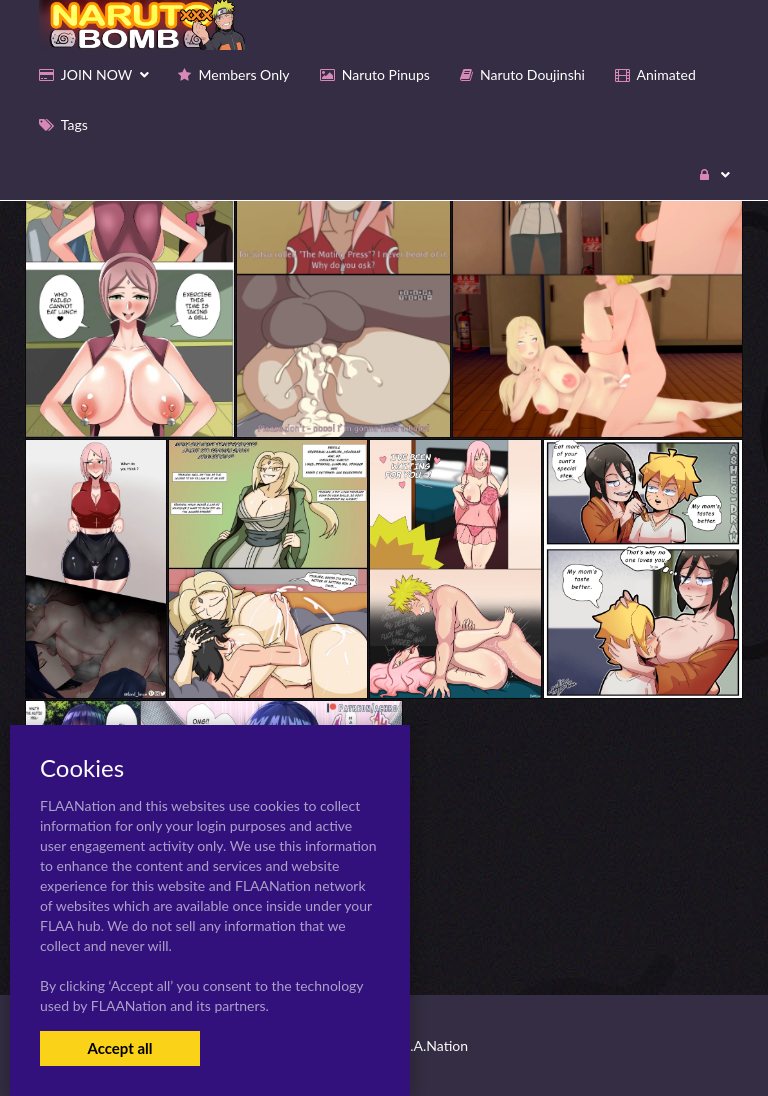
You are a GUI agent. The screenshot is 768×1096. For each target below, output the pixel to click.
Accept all (119, 1048)
